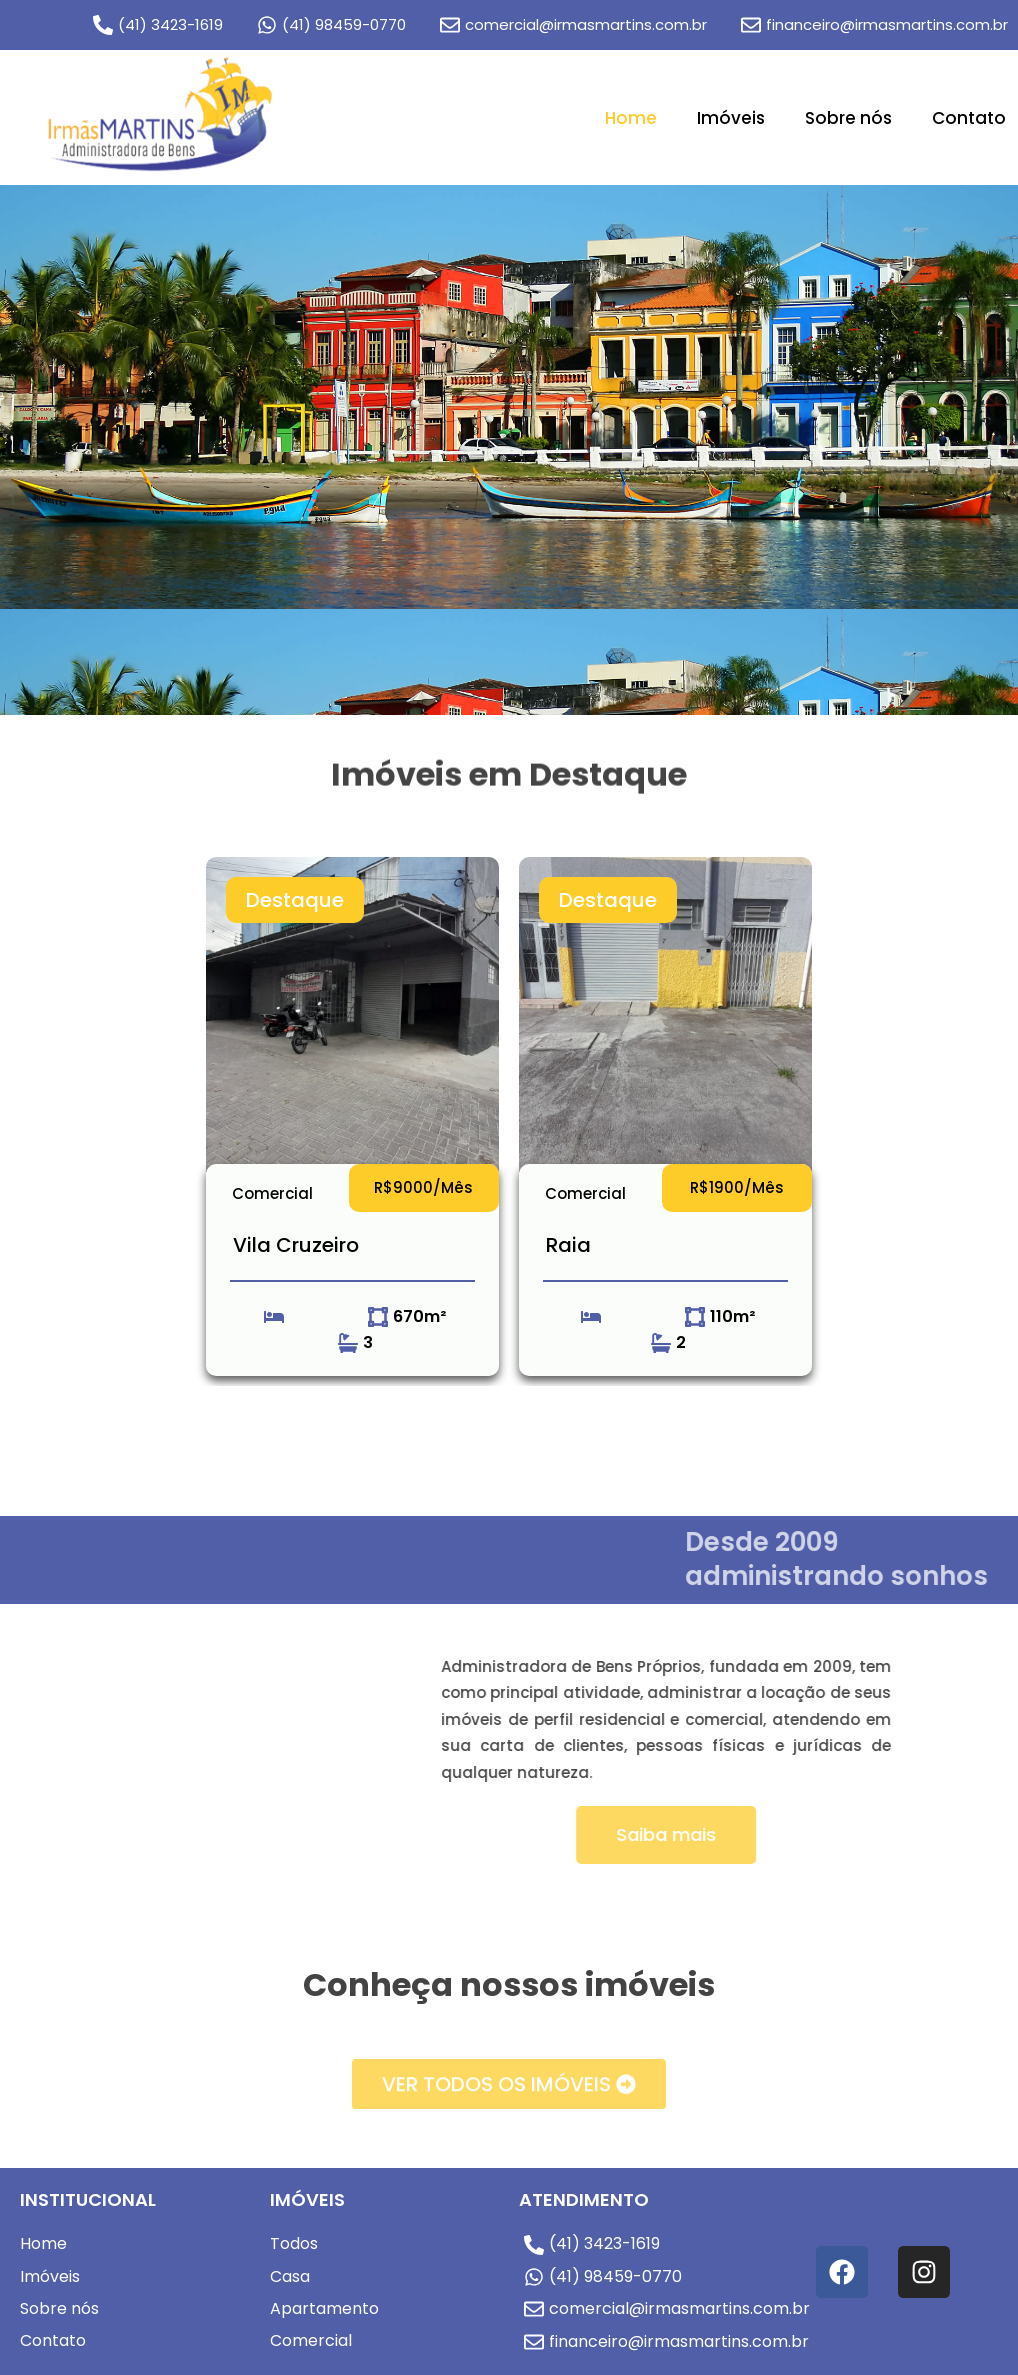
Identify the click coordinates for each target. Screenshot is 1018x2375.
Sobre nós (848, 118)
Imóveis (731, 118)
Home (631, 118)
